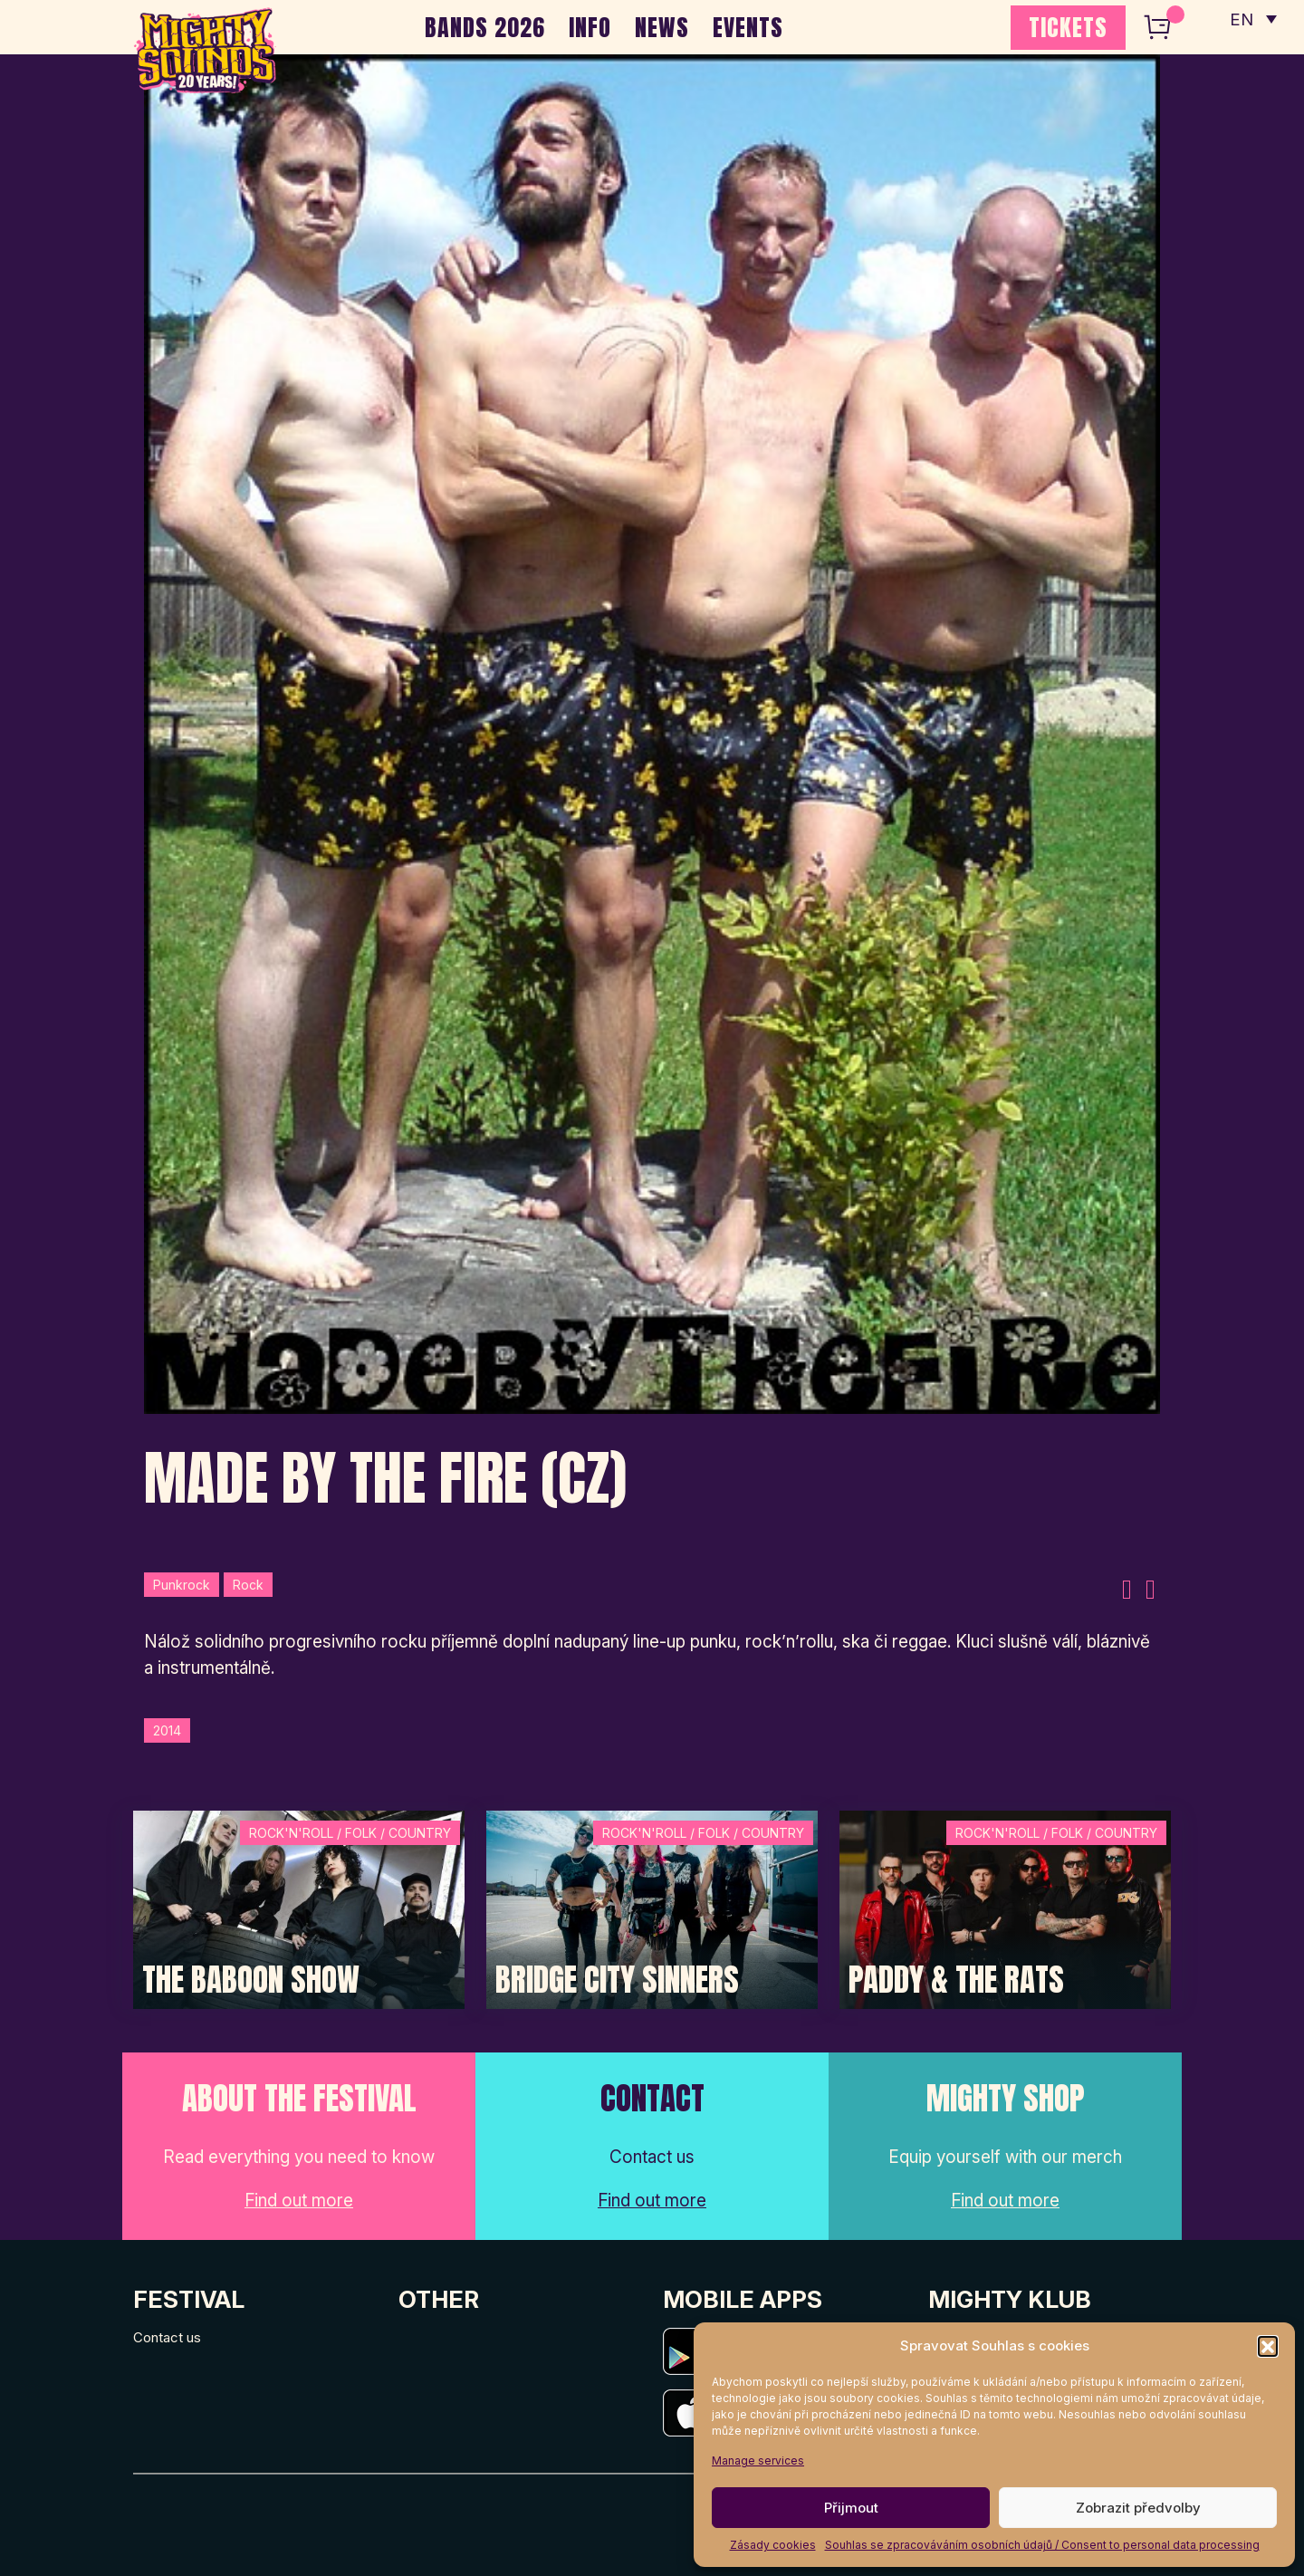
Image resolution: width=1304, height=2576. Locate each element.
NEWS (662, 27)
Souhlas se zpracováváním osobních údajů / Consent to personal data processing (1042, 2545)
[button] (1268, 2346)
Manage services (758, 2460)
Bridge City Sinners (617, 1980)
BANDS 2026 (485, 27)
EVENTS (748, 27)
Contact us (167, 2337)
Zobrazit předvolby (1138, 2507)
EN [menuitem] (1240, 18)
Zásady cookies (773, 2545)
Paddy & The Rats (956, 1980)
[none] (1252, 18)
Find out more (298, 2200)
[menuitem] (1252, 18)
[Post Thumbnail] (299, 1908)
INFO (590, 27)
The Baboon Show (251, 1980)
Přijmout (851, 2507)
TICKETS (1068, 27)
